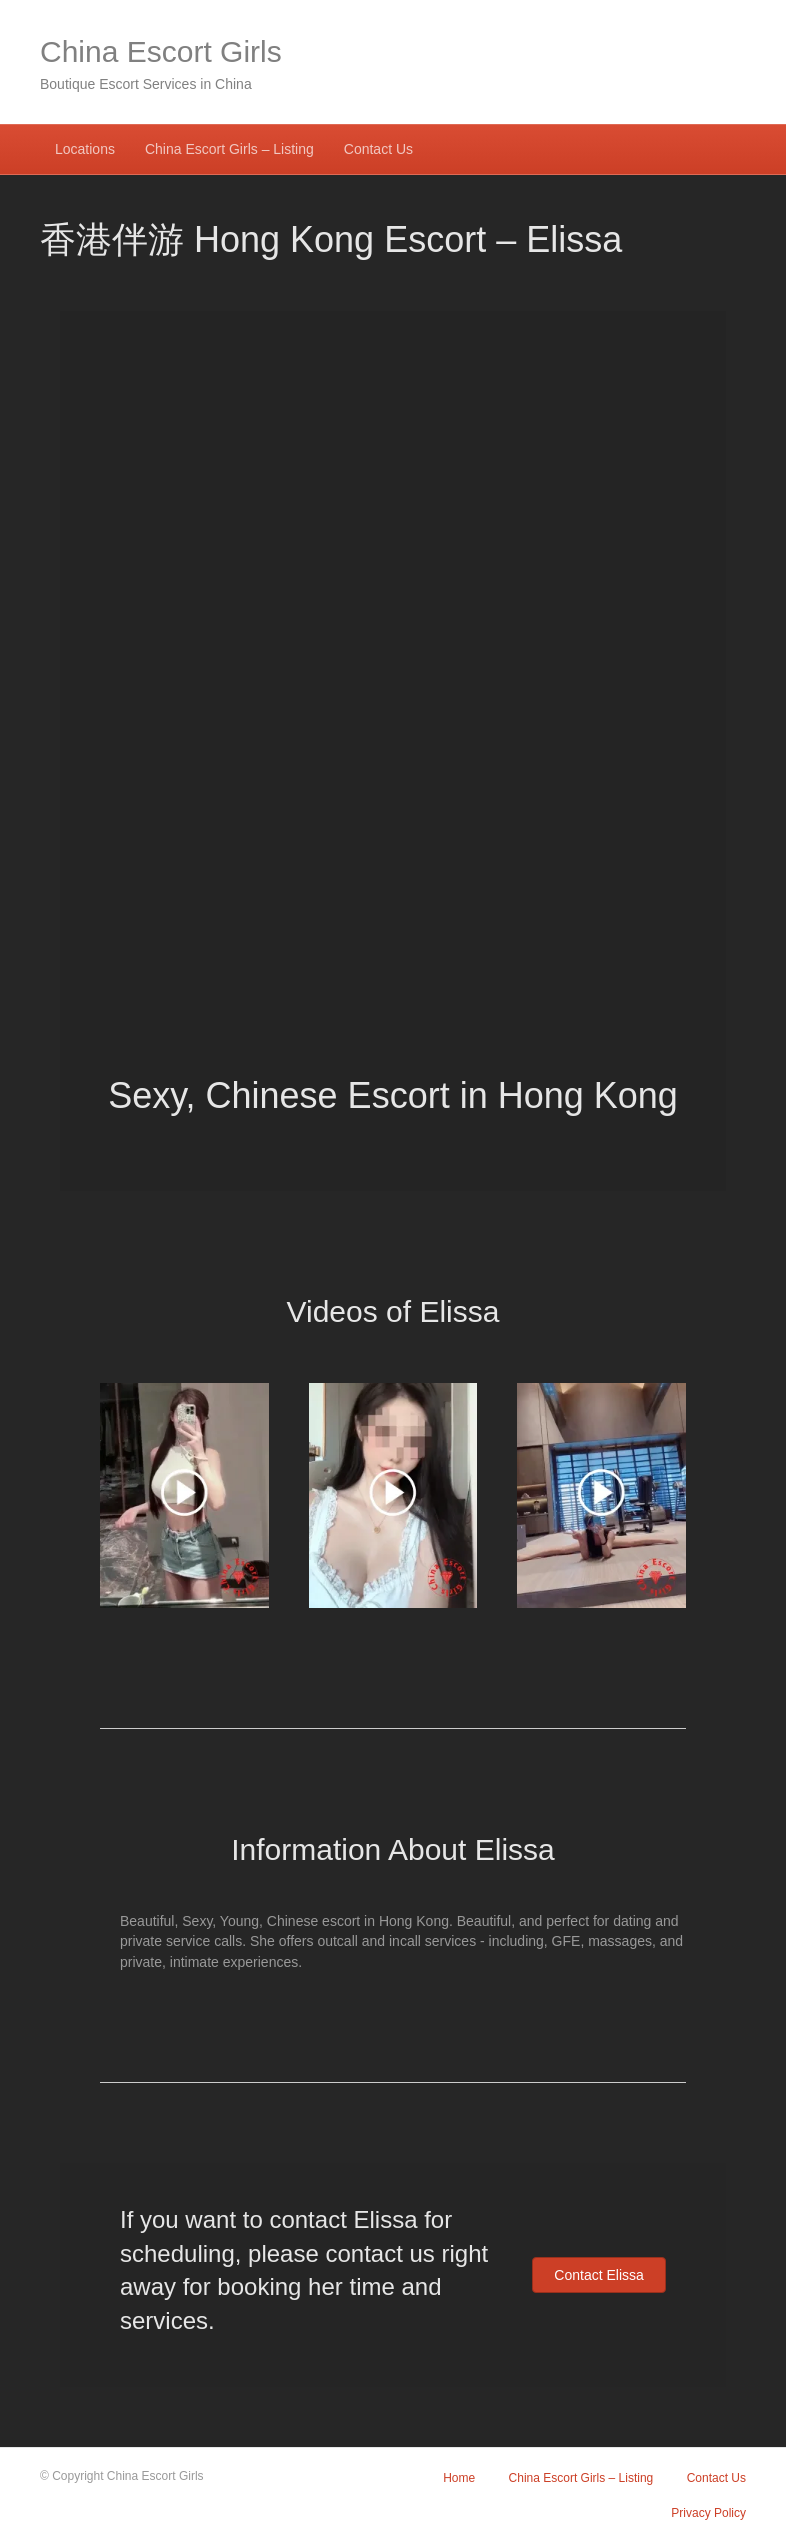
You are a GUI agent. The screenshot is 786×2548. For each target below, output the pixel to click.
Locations (85, 149)
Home (459, 2478)
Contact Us (378, 149)
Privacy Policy (708, 2513)
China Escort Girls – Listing (229, 149)
